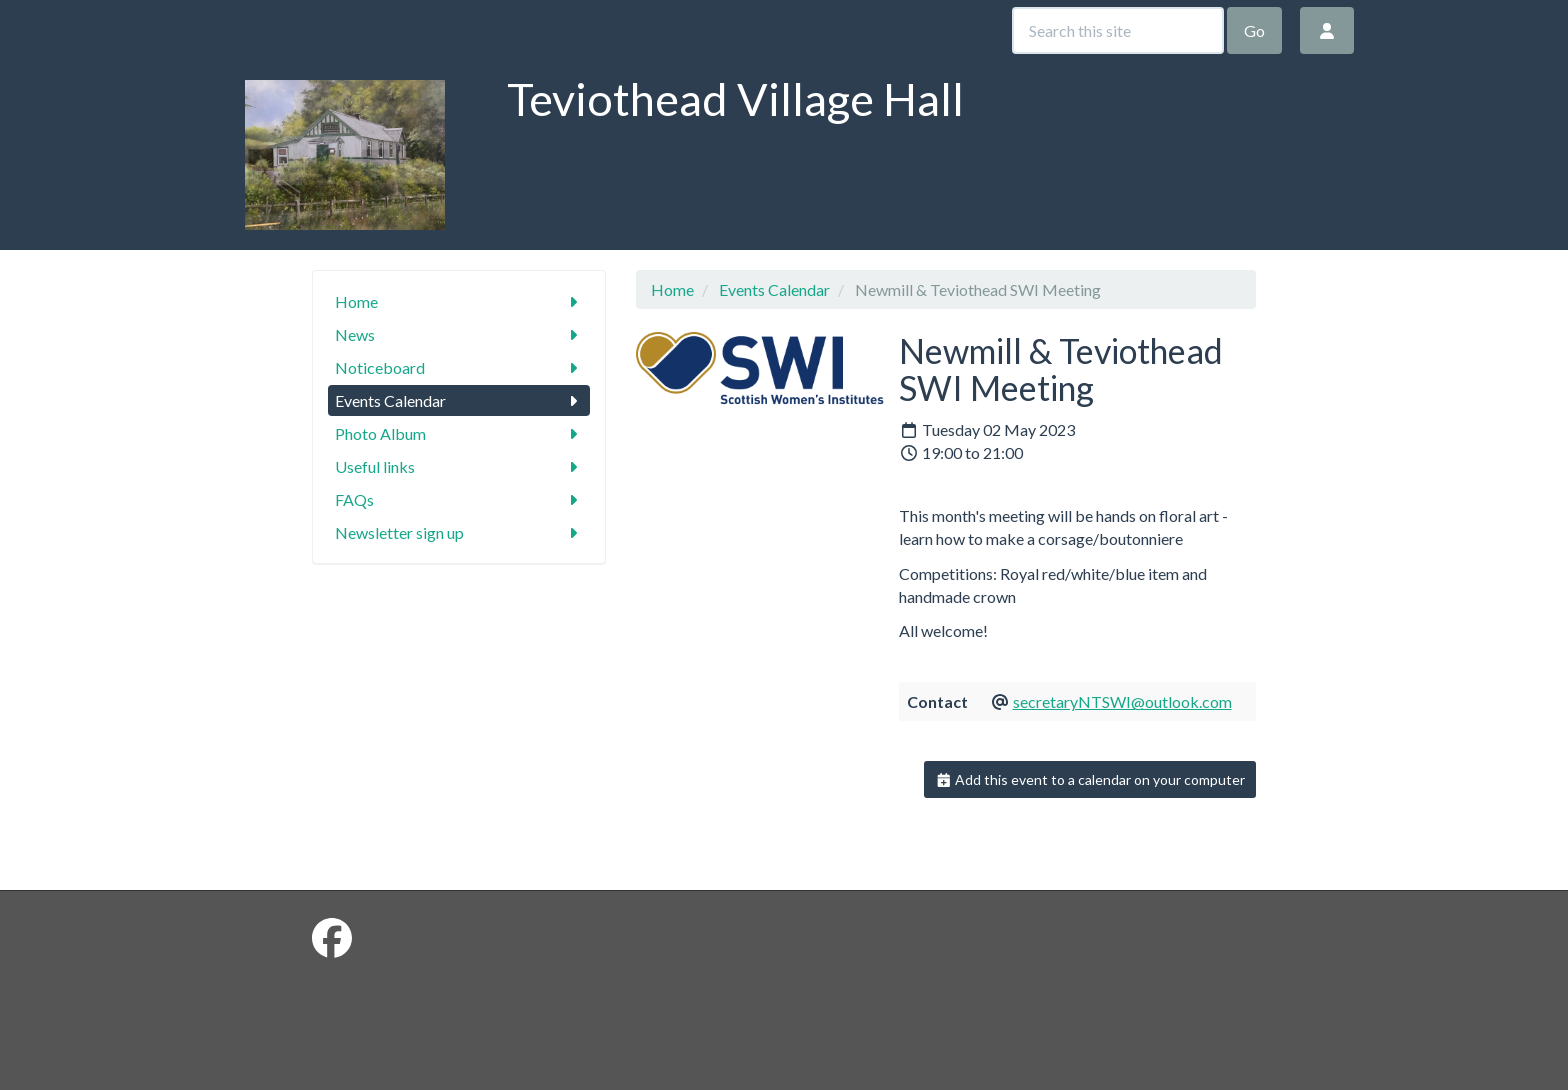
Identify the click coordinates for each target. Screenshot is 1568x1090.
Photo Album (459, 433)
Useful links (459, 466)
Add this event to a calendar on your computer (1090, 779)
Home (459, 301)
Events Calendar (459, 400)
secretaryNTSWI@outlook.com (1122, 701)
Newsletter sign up (459, 532)
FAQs (459, 499)
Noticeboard (459, 367)
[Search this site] (1118, 30)
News (459, 334)
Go (1254, 30)
